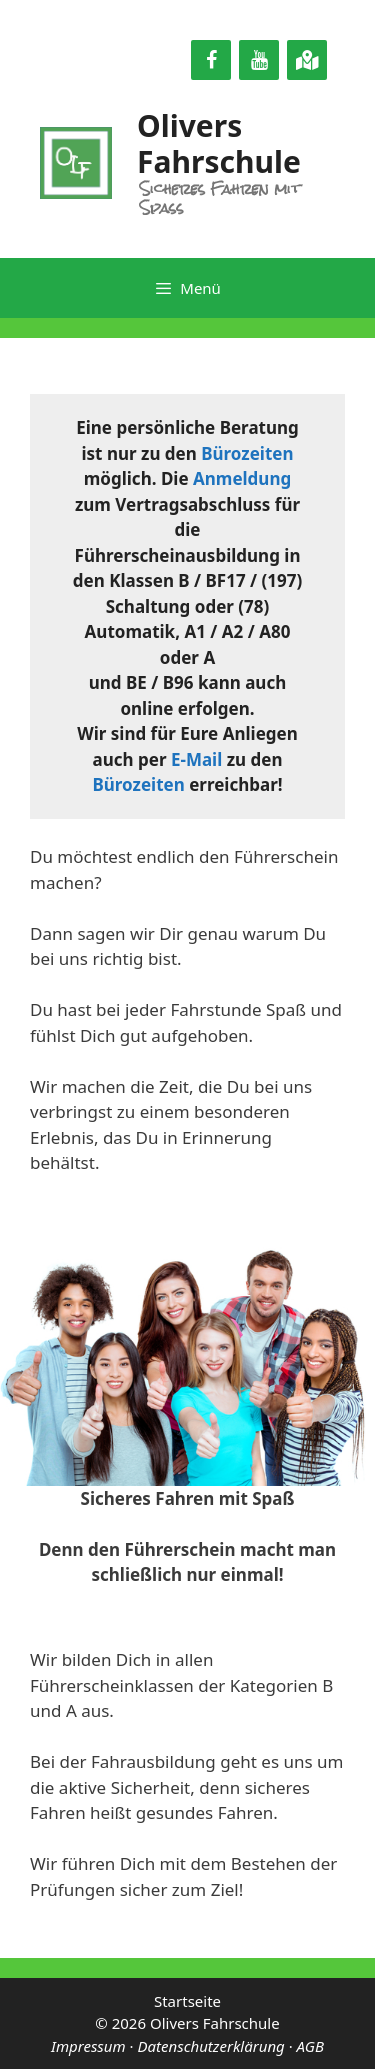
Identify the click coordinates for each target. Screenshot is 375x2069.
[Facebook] (211, 60)
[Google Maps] (307, 60)
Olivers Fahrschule (219, 143)
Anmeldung (242, 478)
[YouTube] (259, 60)
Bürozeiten (247, 453)
